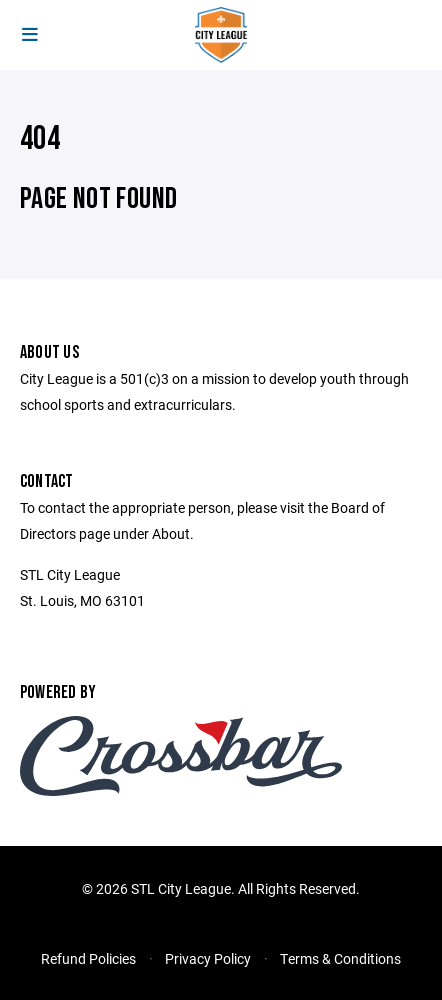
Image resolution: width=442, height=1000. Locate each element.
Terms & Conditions (340, 958)
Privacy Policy (208, 958)
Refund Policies (88, 958)
